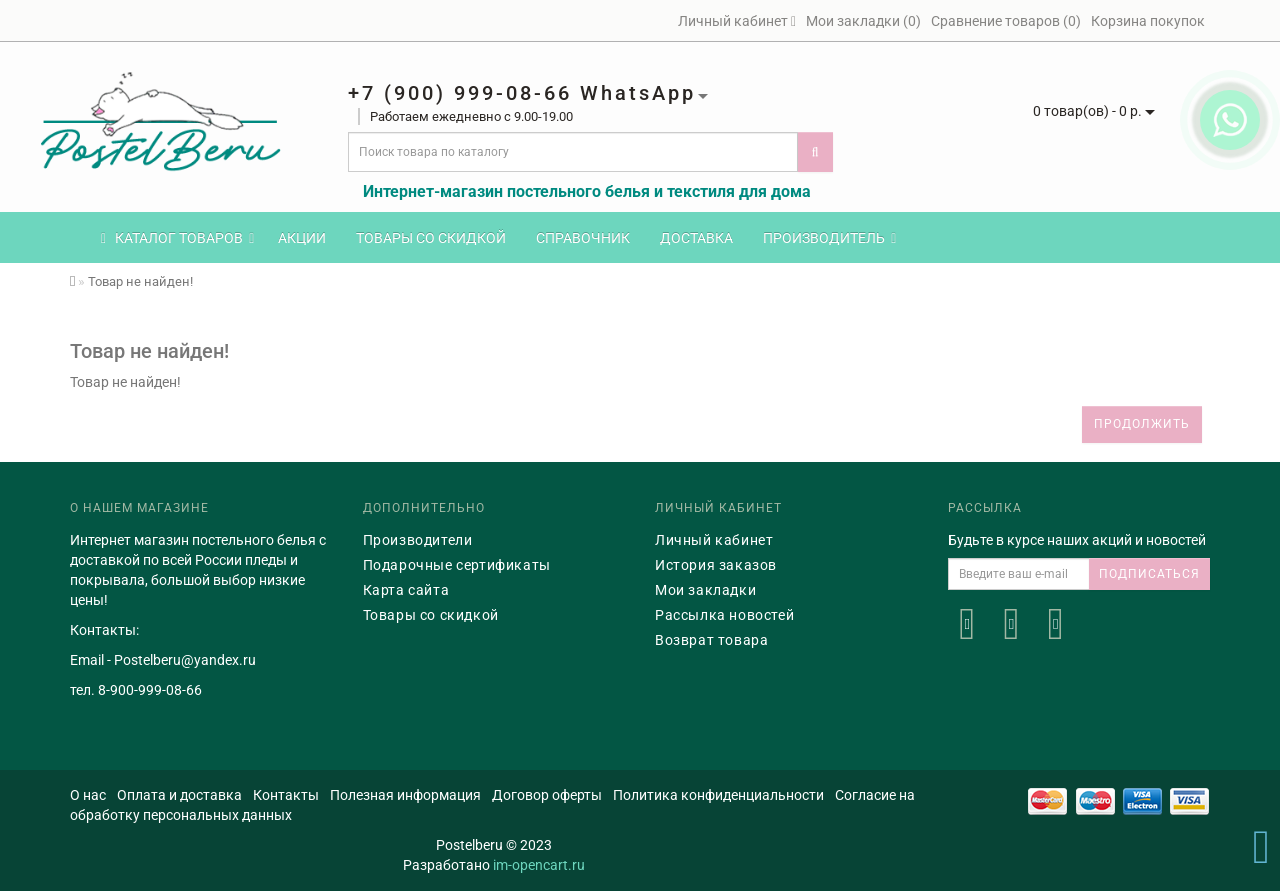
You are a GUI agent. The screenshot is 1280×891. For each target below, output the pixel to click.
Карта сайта (406, 590)
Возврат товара (711, 640)
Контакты (286, 795)
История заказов (716, 565)
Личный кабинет (714, 540)
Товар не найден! (140, 281)
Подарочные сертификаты (457, 565)
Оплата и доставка (179, 795)
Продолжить (1142, 424)
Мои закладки (705, 590)
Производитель (829, 238)
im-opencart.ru (539, 865)
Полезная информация (405, 795)
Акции (302, 238)
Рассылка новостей (724, 615)
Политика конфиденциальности (718, 795)
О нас (88, 795)
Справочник (583, 238)
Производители (418, 540)
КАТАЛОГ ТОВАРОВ (177, 238)
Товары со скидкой (431, 238)
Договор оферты (547, 795)
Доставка (696, 238)
